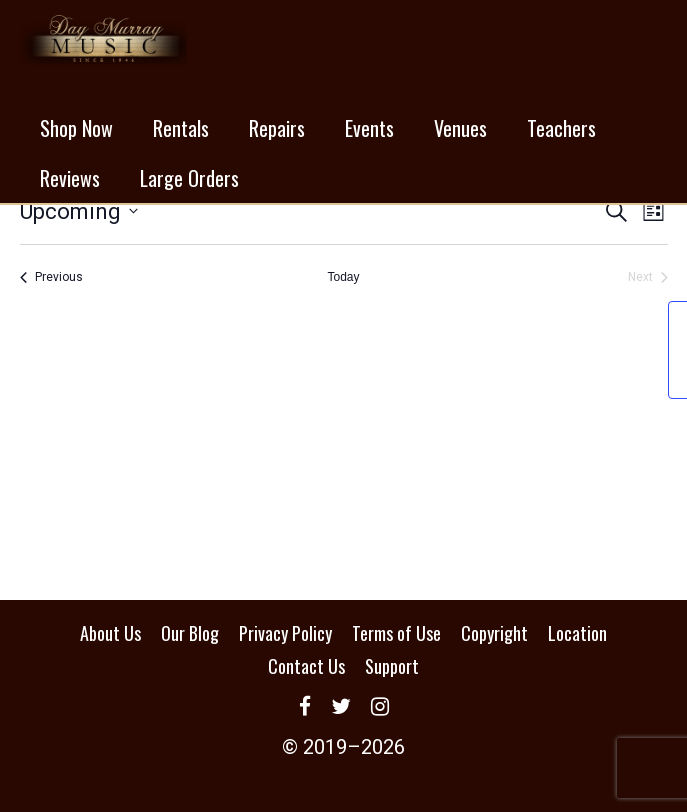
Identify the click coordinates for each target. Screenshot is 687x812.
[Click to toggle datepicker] (79, 211)
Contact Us (306, 666)
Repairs (277, 128)
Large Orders (189, 178)
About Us (110, 633)
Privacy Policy (285, 633)
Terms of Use (396, 633)
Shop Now (76, 128)
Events (369, 128)
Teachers (561, 128)
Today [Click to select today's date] (343, 277)
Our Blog (190, 633)
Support (392, 666)
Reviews (70, 178)
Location (577, 633)
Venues (460, 128)
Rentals (181, 128)
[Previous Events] (51, 277)
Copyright (494, 633)
